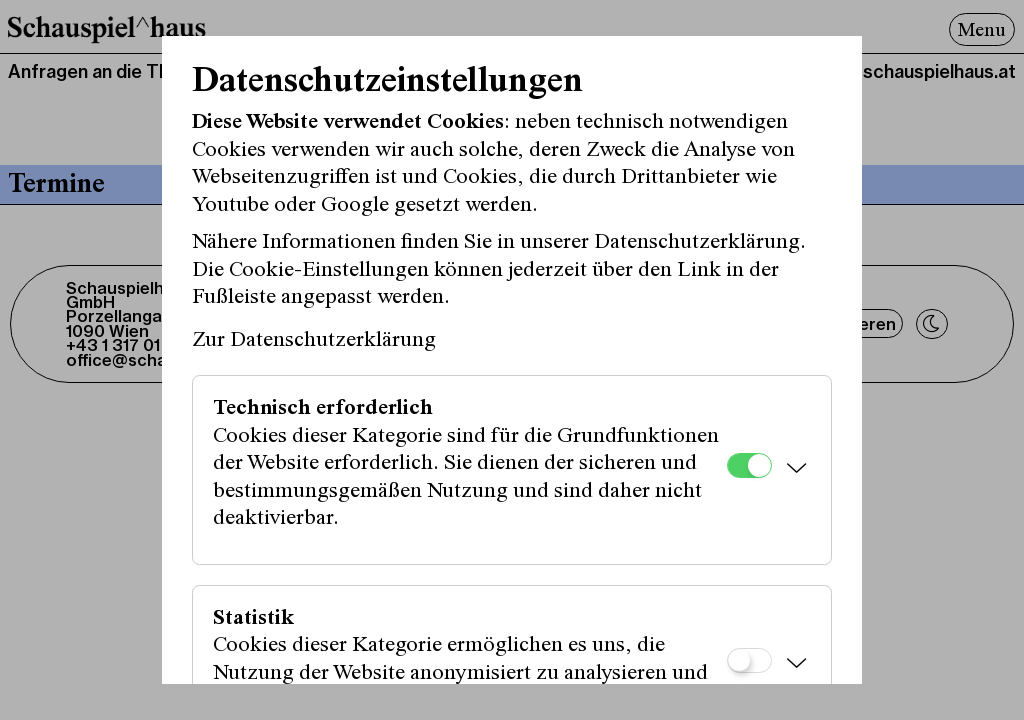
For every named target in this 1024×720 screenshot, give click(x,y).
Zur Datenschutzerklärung (314, 341)
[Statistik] (749, 660)
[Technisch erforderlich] (749, 465)
